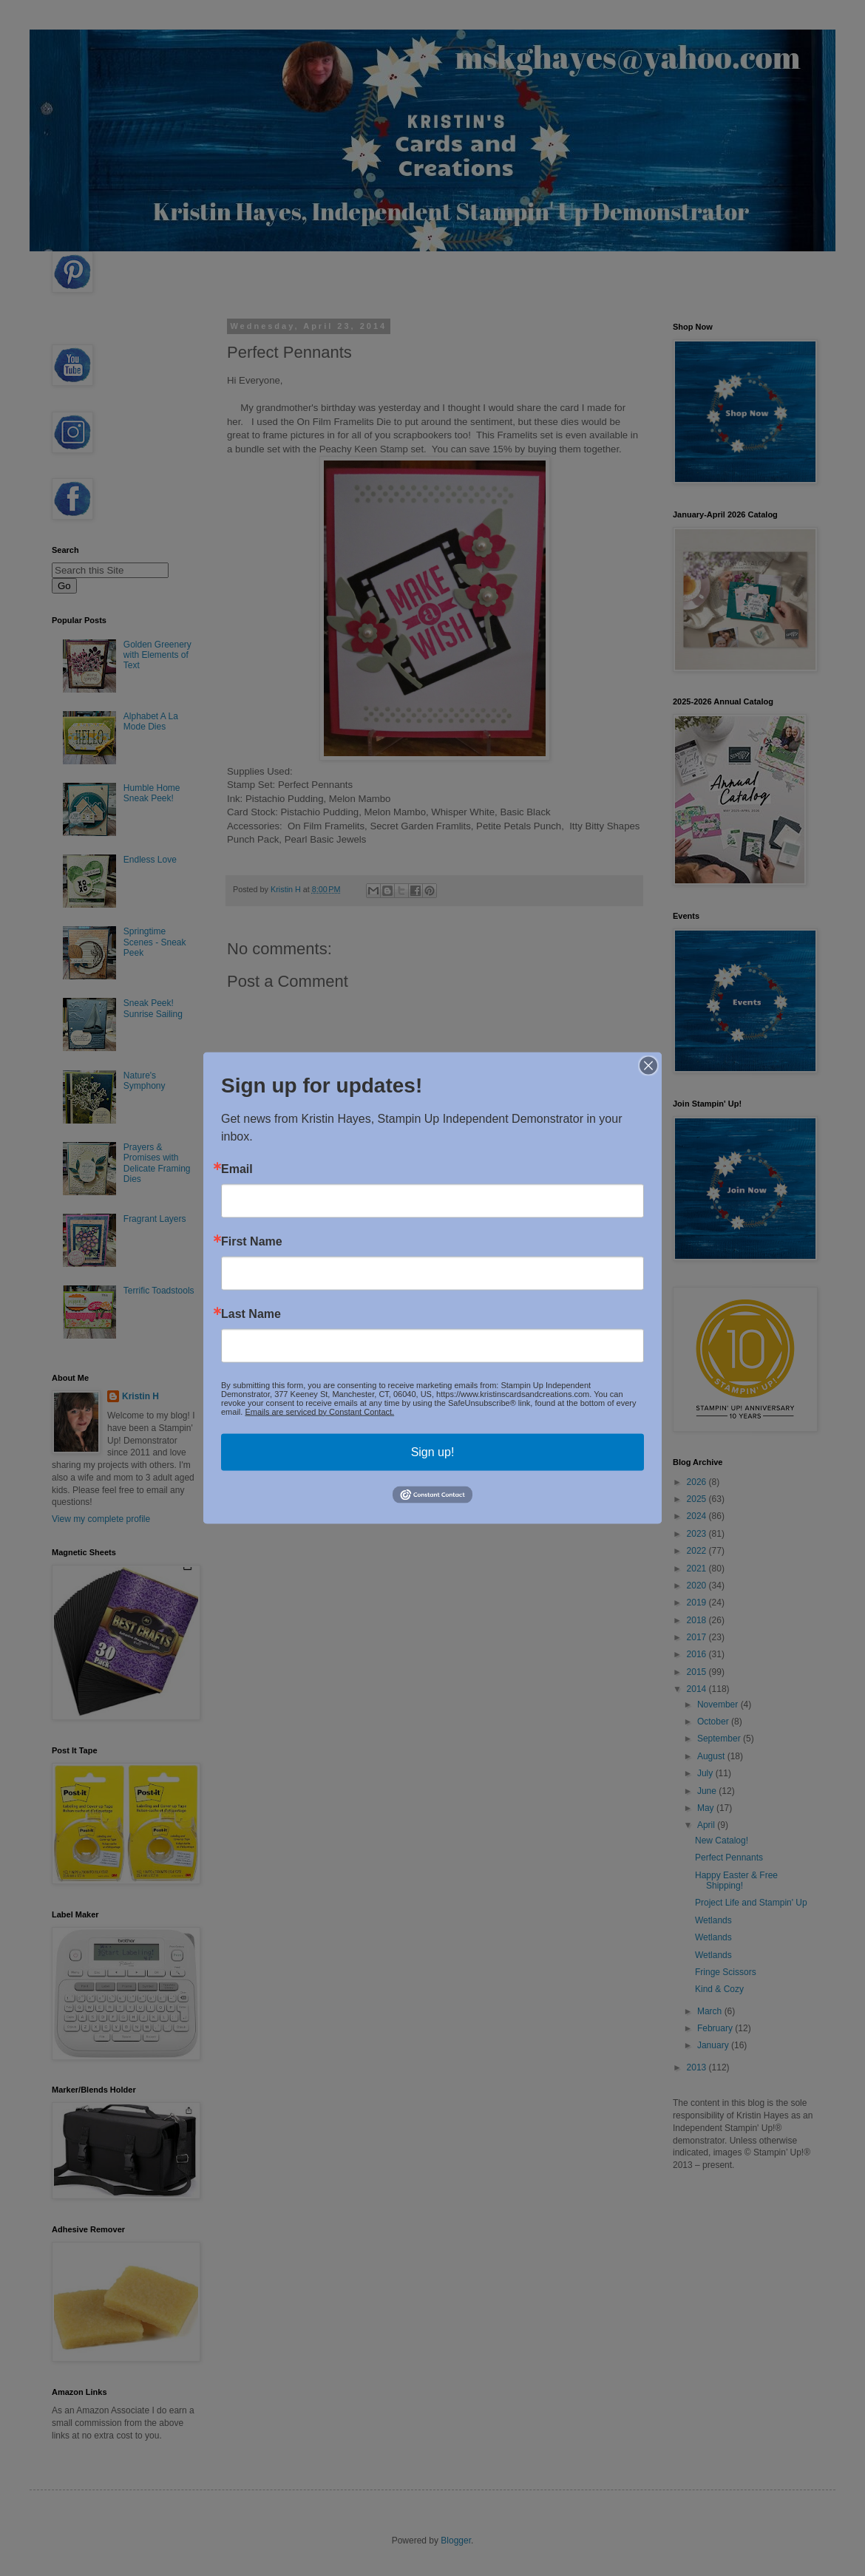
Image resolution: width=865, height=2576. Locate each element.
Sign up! (433, 1451)
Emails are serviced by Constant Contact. (319, 1411)
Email (237, 1169)
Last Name (251, 1313)
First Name (251, 1241)
